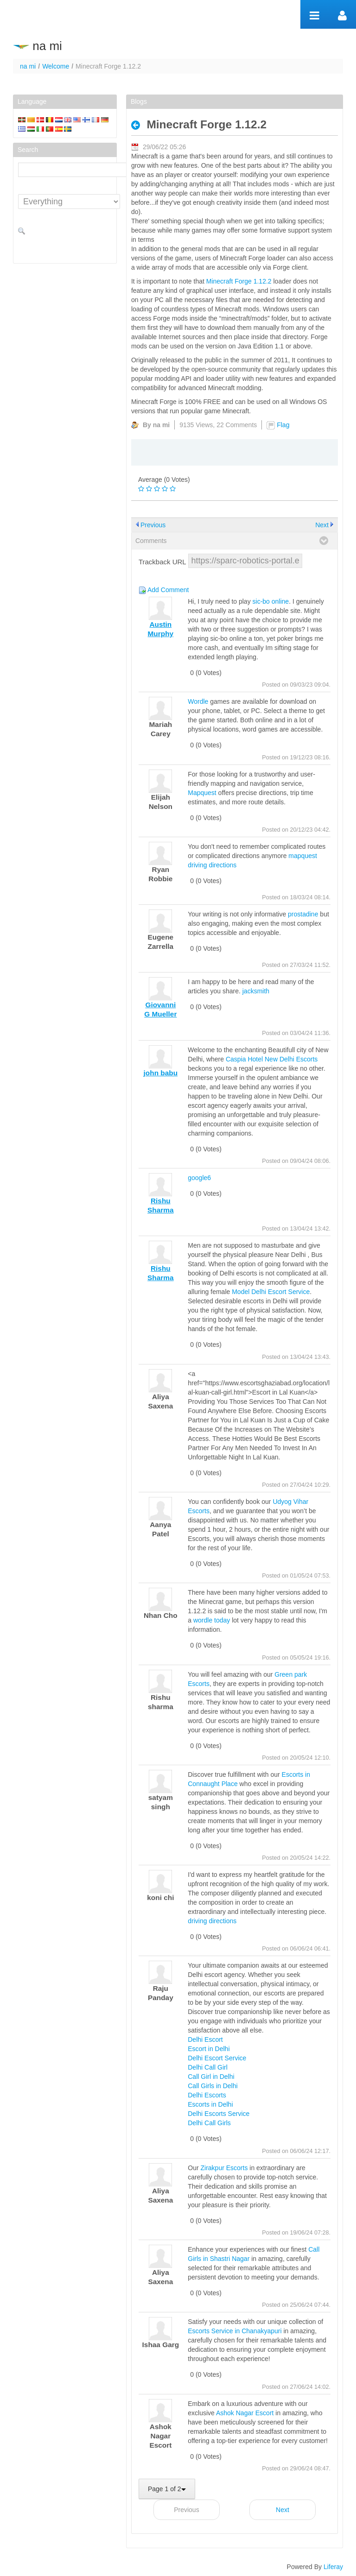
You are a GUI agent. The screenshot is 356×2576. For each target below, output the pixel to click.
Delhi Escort (205, 2039)
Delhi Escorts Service (218, 2113)
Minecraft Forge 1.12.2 (239, 281)
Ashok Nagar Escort (245, 2413)
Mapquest (202, 792)
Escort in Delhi (208, 2048)
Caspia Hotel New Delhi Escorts (272, 1059)
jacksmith (255, 991)
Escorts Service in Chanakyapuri (234, 2331)
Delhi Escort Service (217, 2058)
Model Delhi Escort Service (271, 1291)
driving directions (212, 1921)
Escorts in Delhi (210, 2104)
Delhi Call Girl (208, 2067)
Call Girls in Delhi (212, 2086)
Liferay (333, 2566)
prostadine (303, 914)
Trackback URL (162, 562)
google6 (199, 1177)
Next (322, 525)
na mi (28, 66)
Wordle (198, 701)
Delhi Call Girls (209, 2123)
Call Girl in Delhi (211, 2076)
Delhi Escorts (207, 2095)
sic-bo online (271, 601)
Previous (152, 525)
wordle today (211, 1620)
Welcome (55, 66)
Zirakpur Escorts (224, 2168)
